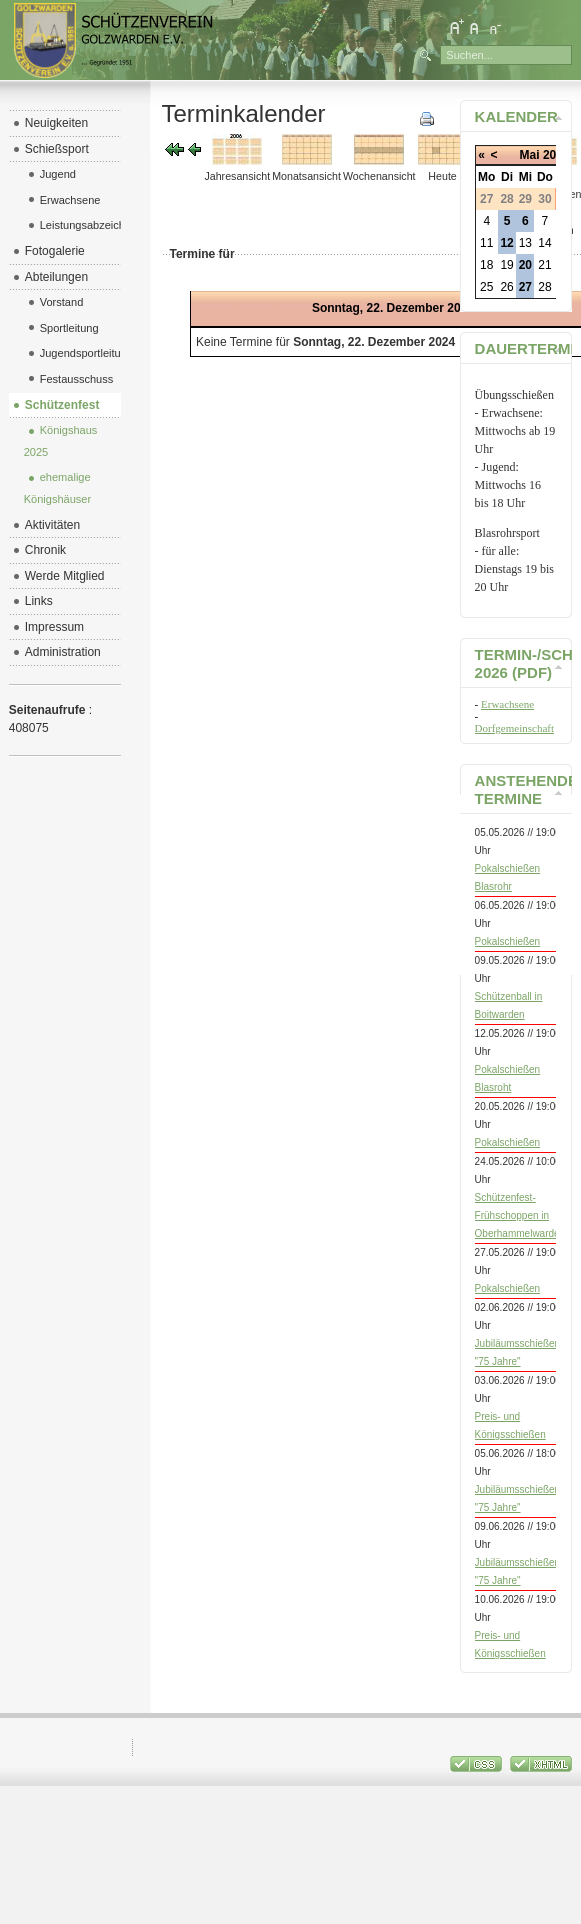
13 (525, 243)
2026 (556, 155)
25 (486, 287)
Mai (530, 155)
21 (544, 265)
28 (544, 287)
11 (486, 243)
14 (544, 243)
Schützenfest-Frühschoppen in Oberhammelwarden (520, 1215)
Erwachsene (507, 704)
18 (486, 265)
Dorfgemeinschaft (514, 728)
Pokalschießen (508, 941)
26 (506, 287)
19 (506, 265)
